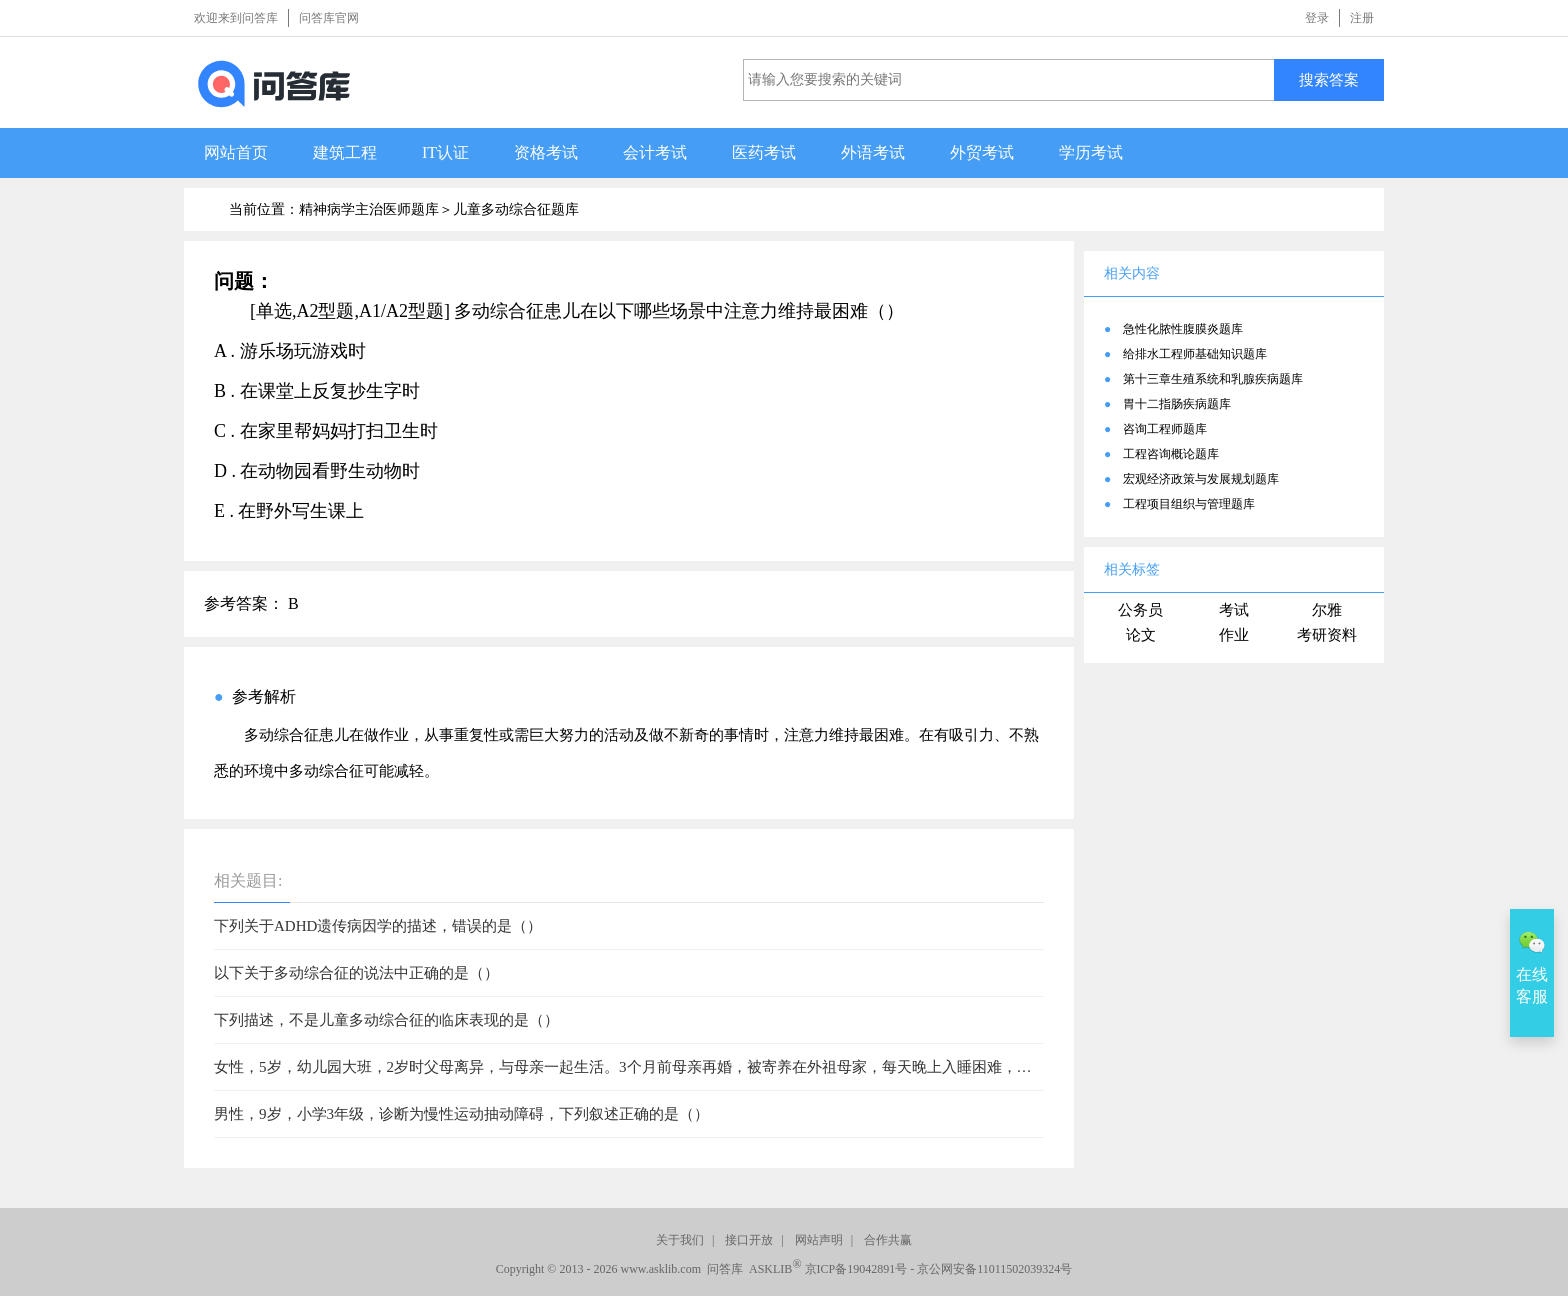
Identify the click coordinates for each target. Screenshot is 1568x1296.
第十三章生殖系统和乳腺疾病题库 (1213, 379)
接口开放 (749, 1240)
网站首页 (236, 152)
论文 (1141, 635)
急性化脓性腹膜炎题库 (1183, 329)
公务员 (1140, 610)
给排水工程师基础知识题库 (1195, 354)
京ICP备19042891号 (856, 1269)
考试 (1234, 610)
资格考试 (546, 152)
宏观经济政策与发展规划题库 (1201, 479)
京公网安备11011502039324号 (994, 1269)
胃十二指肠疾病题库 (1177, 404)
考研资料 (1327, 635)
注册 (1362, 18)
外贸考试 (982, 152)
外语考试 (873, 152)
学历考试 (1091, 152)
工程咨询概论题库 (1171, 454)
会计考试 (655, 152)
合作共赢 (888, 1240)
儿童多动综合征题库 (516, 209)
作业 (1234, 635)
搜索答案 (1329, 79)
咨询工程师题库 (1165, 429)
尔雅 (1327, 610)
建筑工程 (345, 152)
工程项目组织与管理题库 (1189, 504)
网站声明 (819, 1240)
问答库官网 (329, 18)
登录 (1317, 18)
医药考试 (764, 152)
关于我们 (680, 1240)
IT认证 (445, 152)
